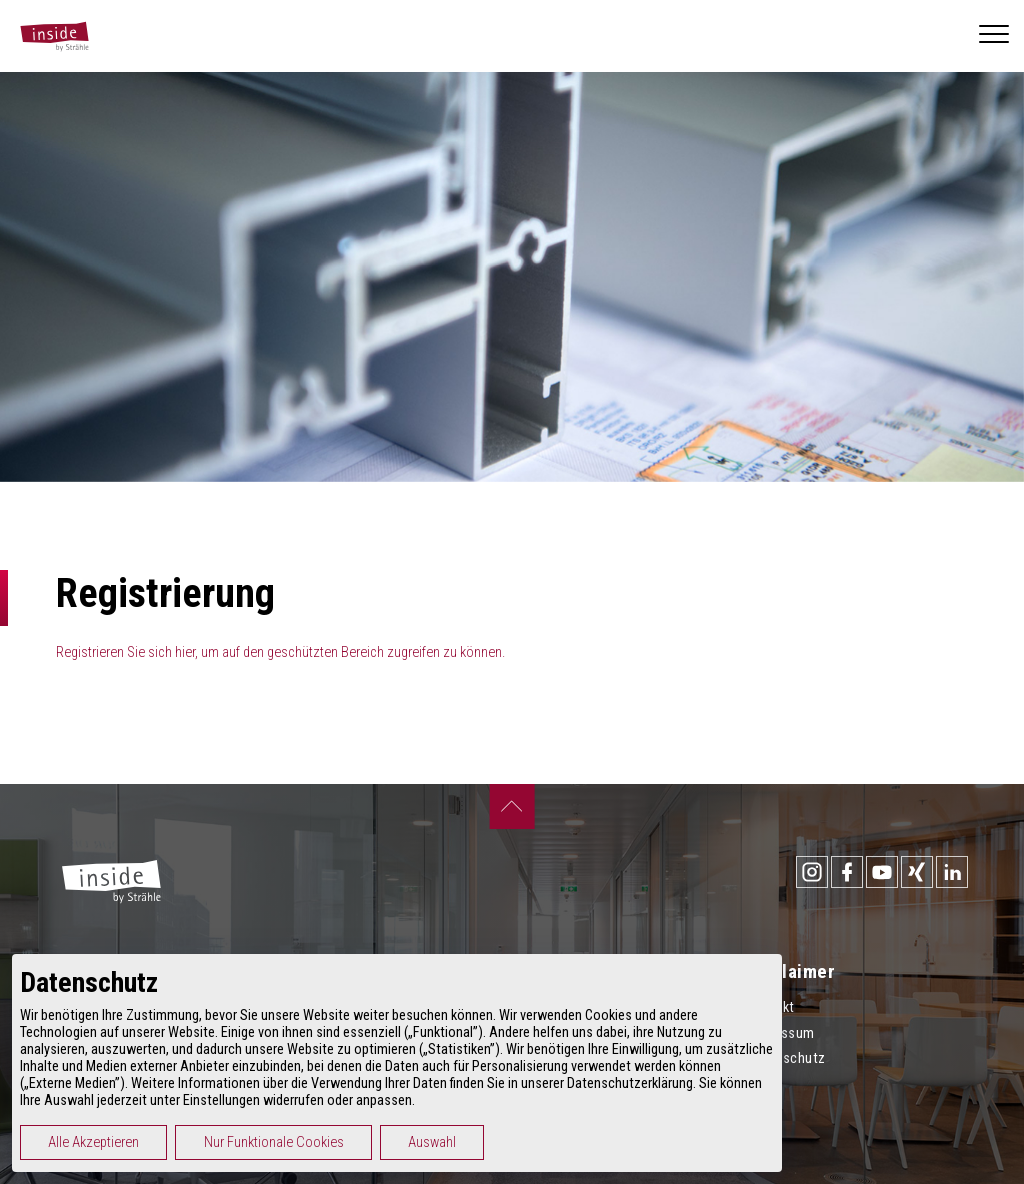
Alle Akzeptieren (185, 1142)
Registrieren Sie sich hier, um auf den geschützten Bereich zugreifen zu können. (280, 652)
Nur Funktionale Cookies (366, 1142)
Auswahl (524, 1142)
